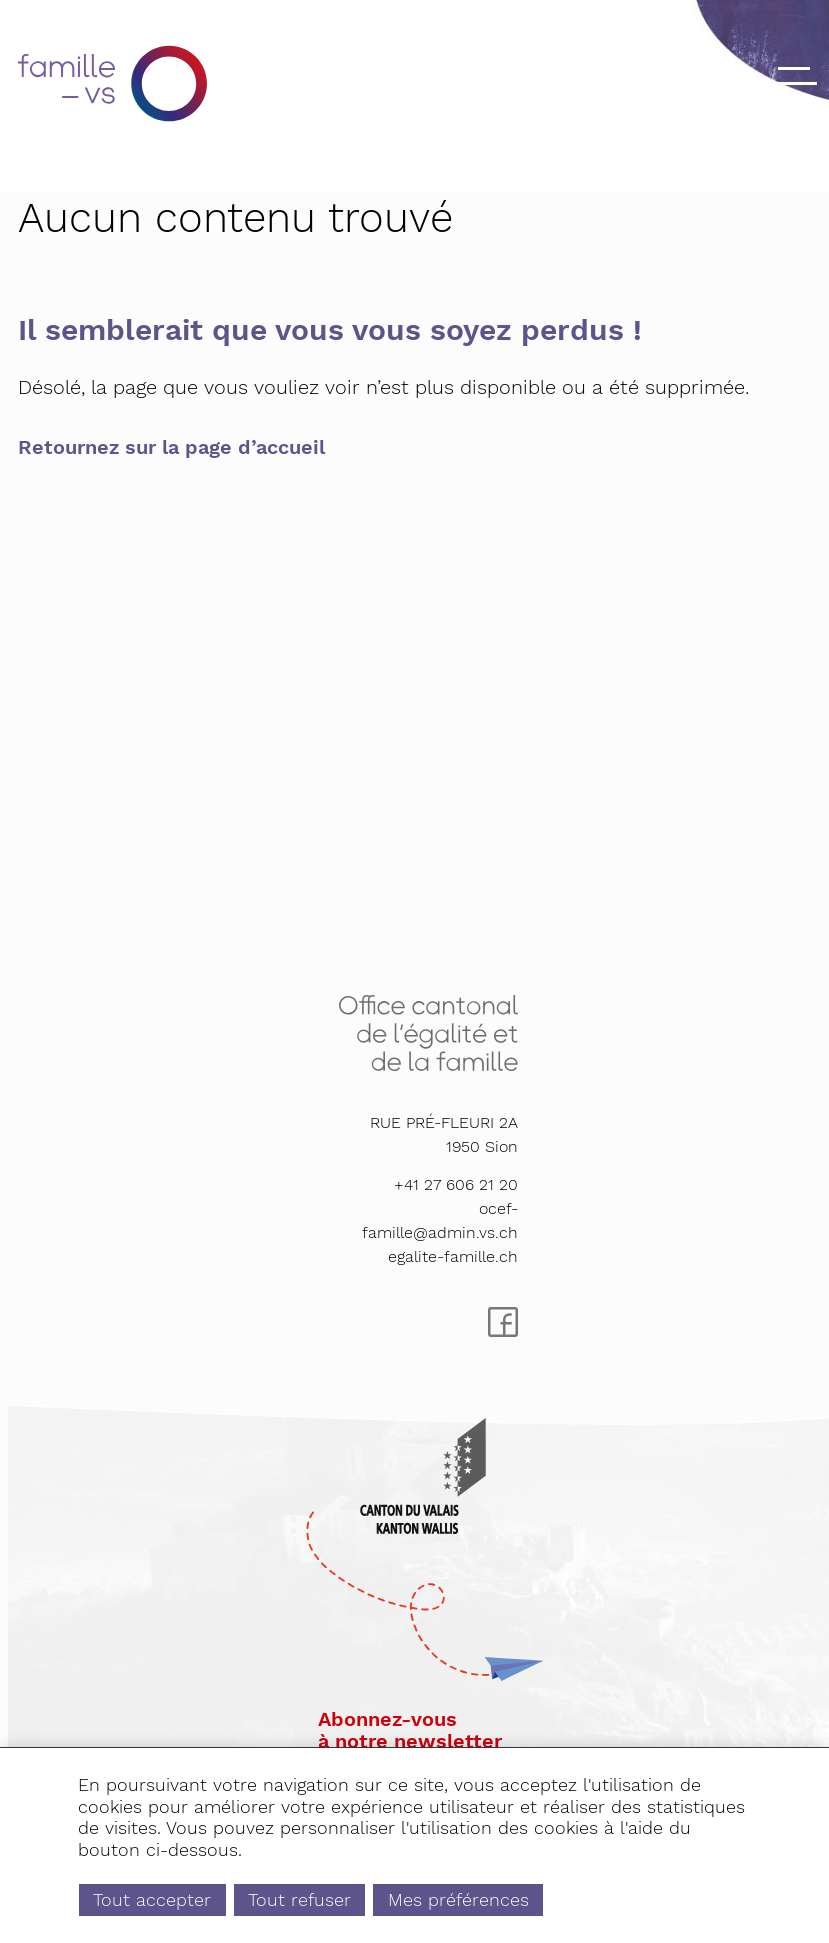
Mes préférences (458, 1899)
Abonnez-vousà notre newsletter (410, 1730)
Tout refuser (299, 1899)
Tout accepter (152, 1899)
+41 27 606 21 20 (456, 1184)
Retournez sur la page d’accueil (171, 447)
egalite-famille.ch (453, 1256)
